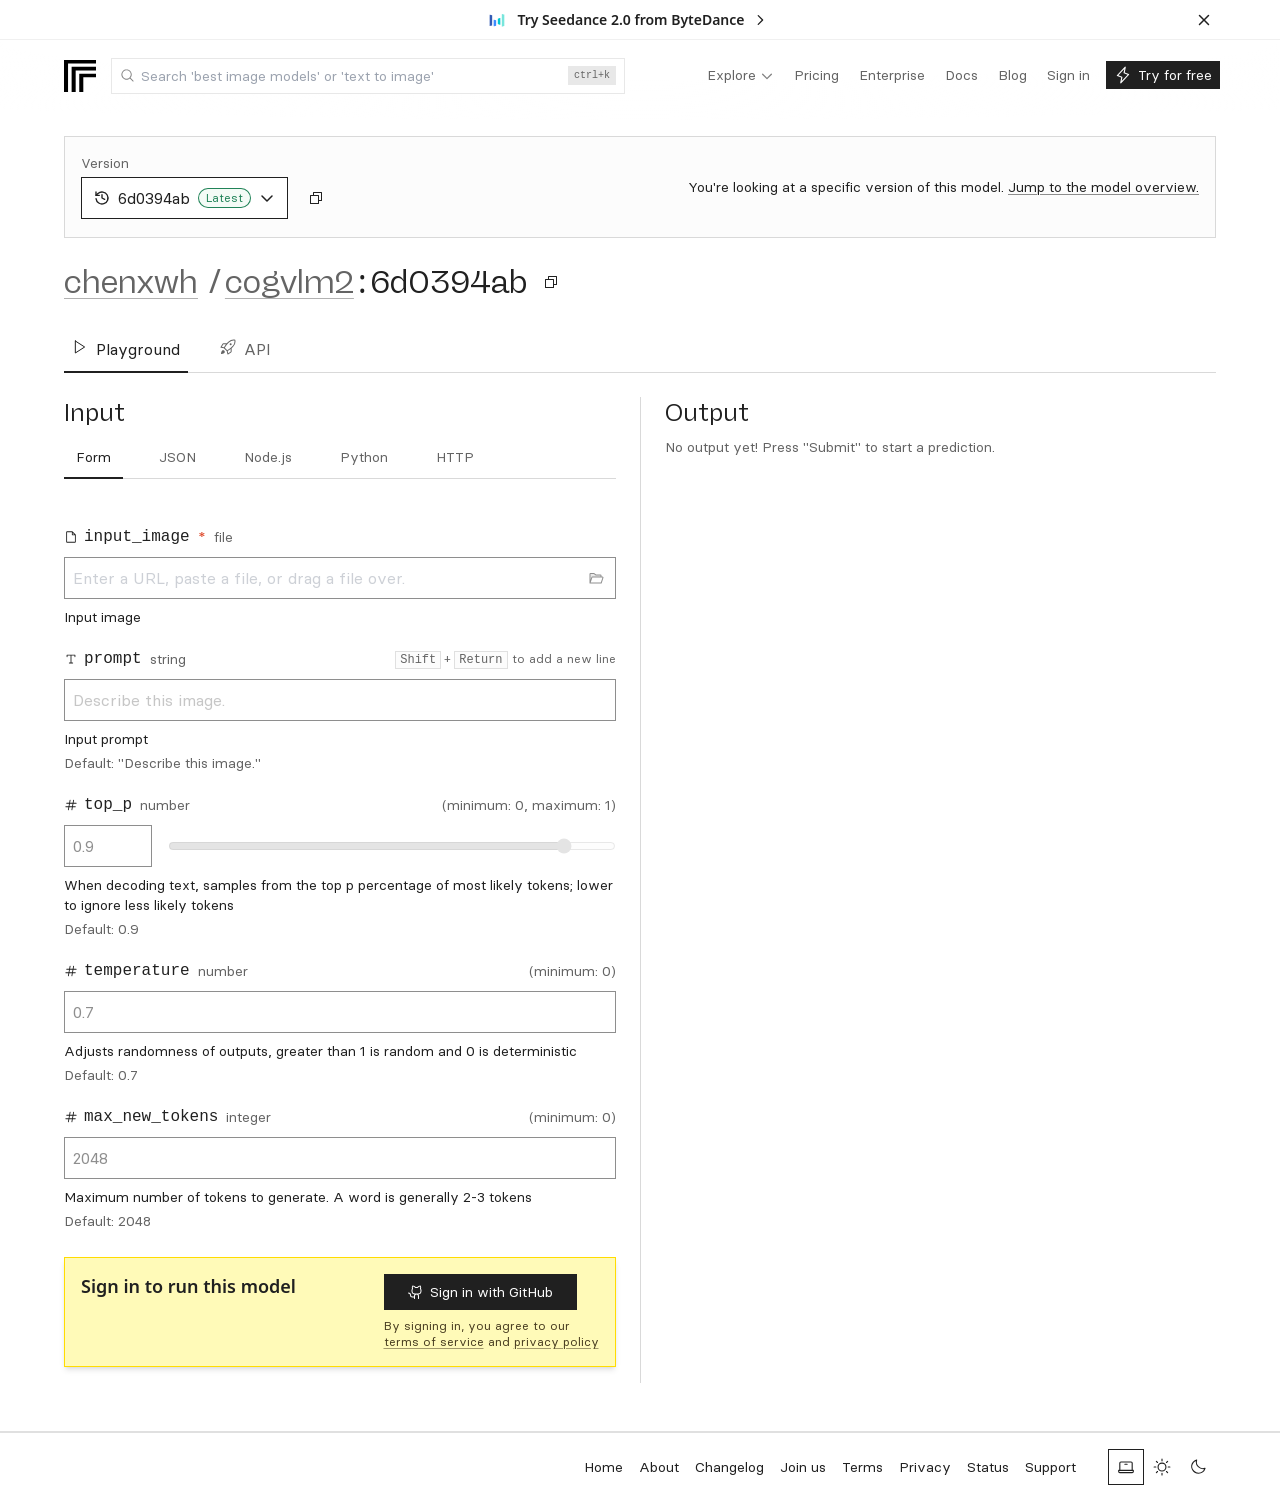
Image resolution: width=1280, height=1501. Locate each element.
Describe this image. (340, 700)
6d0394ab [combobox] (184, 198)
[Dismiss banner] (1204, 20)
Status (988, 1467)
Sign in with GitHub (480, 1292)
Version (105, 163)
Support (1050, 1467)
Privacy (925, 1467)
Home (603, 1467)
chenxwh (131, 282)
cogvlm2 (289, 282)
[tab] (93, 458)
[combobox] (368, 76)
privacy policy (556, 1341)
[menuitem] (740, 76)
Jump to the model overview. (1103, 187)
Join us (803, 1467)
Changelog (729, 1467)
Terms (862, 1467)
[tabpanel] (340, 872)
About (659, 1467)
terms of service (434, 1341)
